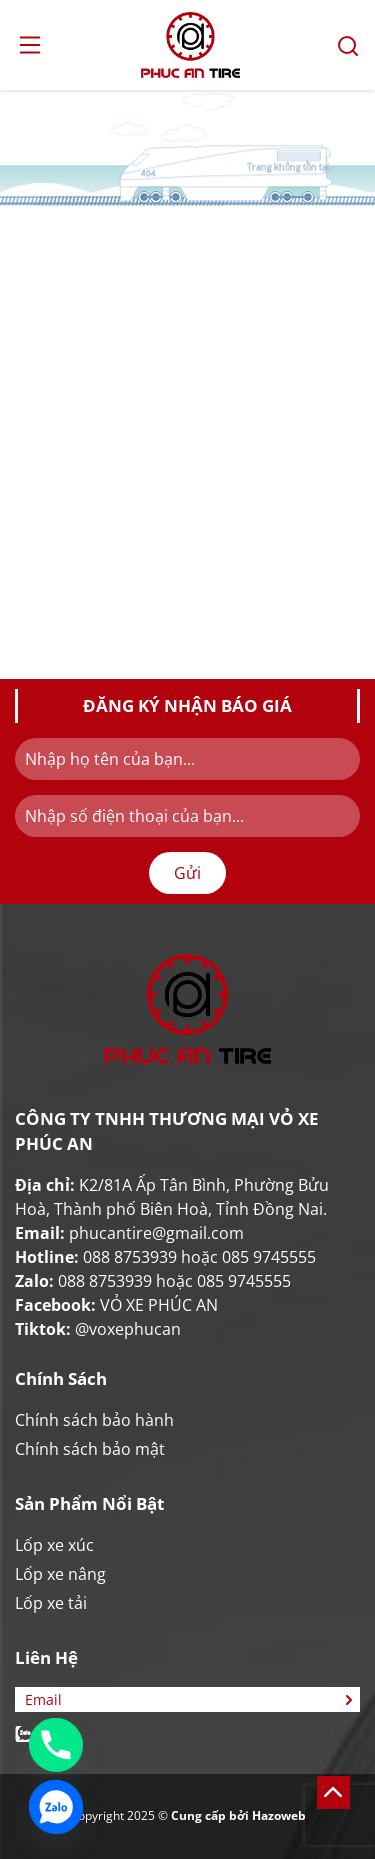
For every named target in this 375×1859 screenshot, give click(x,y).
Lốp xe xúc (54, 1545)
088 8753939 (130, 1257)
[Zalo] (56, 1807)
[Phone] (56, 1745)
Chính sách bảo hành (94, 1420)
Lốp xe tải (51, 1603)
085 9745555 (269, 1257)
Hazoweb (279, 1815)
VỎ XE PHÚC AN (159, 1305)
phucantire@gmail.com (156, 1233)
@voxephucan (128, 1329)
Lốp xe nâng (60, 1574)
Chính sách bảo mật (90, 1449)
